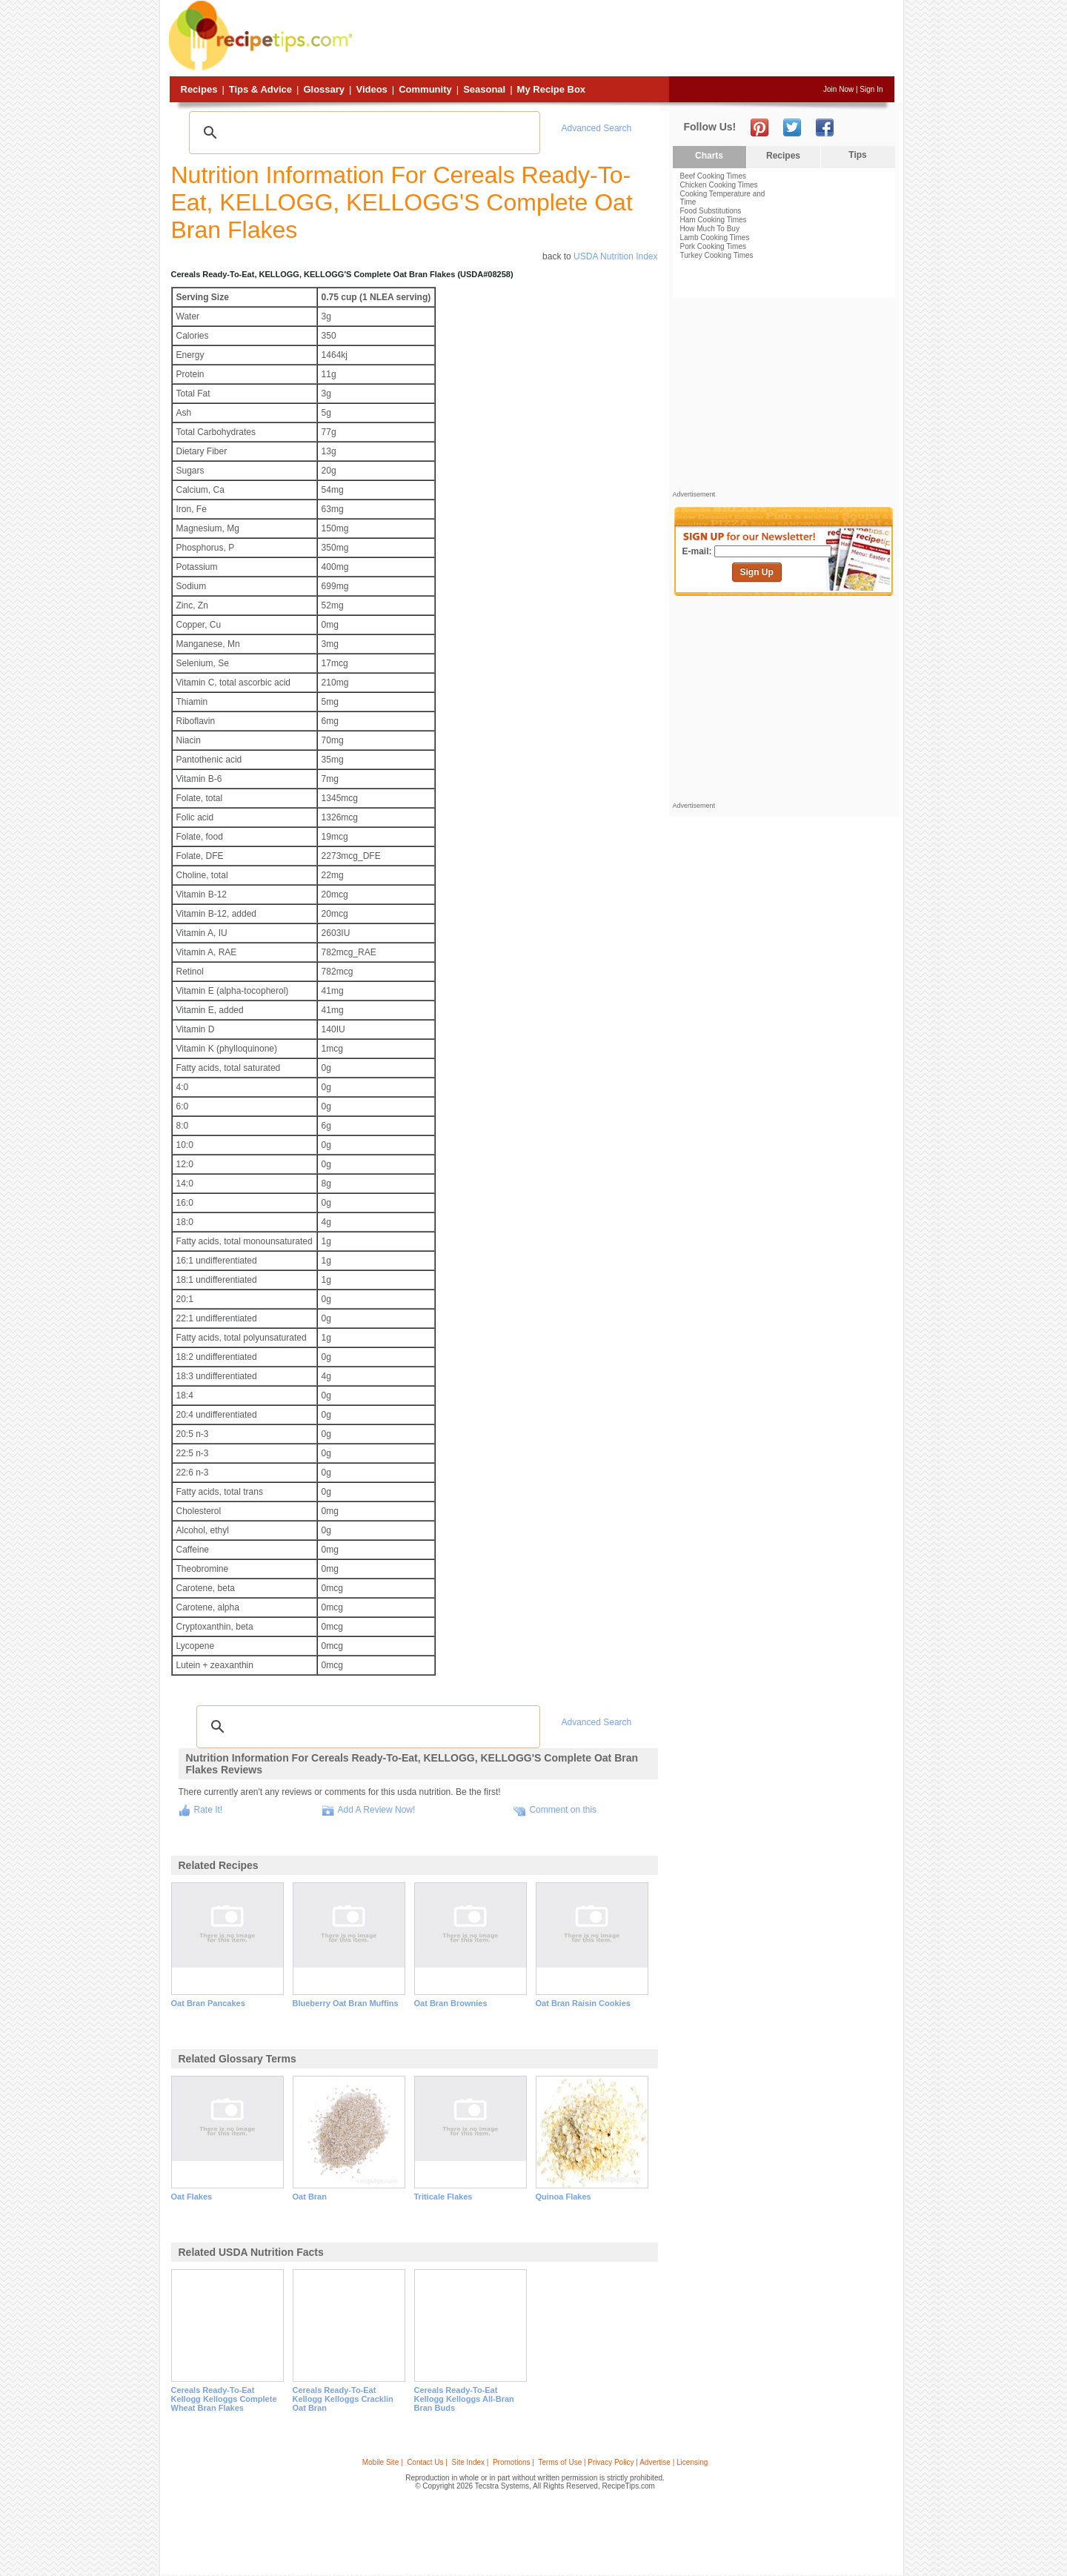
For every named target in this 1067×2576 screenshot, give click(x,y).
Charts (709, 155)
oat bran (310, 2196)
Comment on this (562, 1810)
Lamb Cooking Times (715, 237)
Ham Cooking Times (713, 220)
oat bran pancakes (208, 2003)
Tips (857, 155)
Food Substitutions (711, 211)
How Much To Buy (709, 229)
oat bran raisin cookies (583, 2003)
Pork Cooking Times (713, 246)
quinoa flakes (563, 2196)
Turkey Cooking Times (717, 255)
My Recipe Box (551, 89)
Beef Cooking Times (713, 176)
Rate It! (208, 1810)
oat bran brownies (451, 2003)
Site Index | (470, 2462)
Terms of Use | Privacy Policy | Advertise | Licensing (623, 2462)
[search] (362, 133)
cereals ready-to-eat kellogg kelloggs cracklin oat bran (343, 2399)
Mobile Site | (382, 2462)
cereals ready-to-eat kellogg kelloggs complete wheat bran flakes (224, 2399)
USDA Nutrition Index (615, 256)
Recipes (199, 89)
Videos (371, 89)
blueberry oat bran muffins (346, 2003)
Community (425, 89)
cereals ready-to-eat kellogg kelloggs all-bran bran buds (464, 2399)
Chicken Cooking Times (719, 185)
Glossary (324, 89)
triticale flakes (443, 2196)
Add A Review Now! (377, 1810)
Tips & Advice (260, 89)
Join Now (838, 89)
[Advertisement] (625, 39)
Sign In (871, 89)
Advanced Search (597, 128)
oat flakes (192, 2196)
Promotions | (513, 2462)
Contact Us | (427, 2462)
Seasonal (484, 89)
